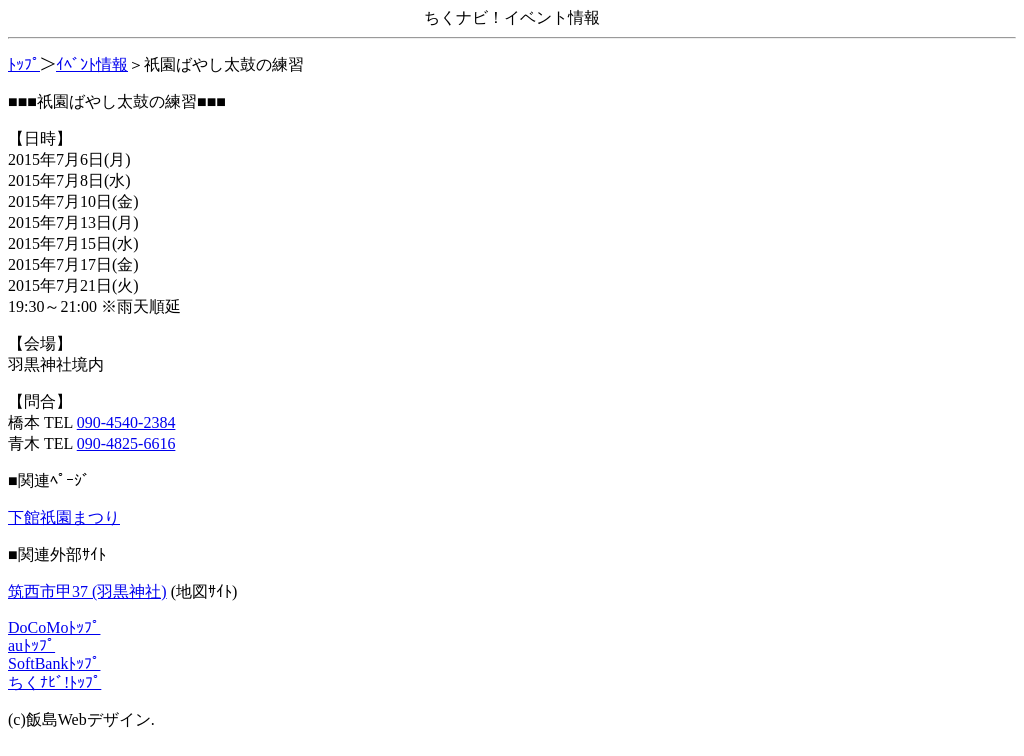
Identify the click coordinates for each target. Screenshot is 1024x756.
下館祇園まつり (64, 517)
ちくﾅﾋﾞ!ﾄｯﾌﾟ (54, 682)
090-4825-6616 (126, 443)
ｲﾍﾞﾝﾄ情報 (92, 64)
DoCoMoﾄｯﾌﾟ (54, 627)
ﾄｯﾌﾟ (24, 64)
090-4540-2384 (126, 422)
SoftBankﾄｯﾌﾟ (54, 663)
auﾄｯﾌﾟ (31, 645)
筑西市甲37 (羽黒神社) (87, 591)
